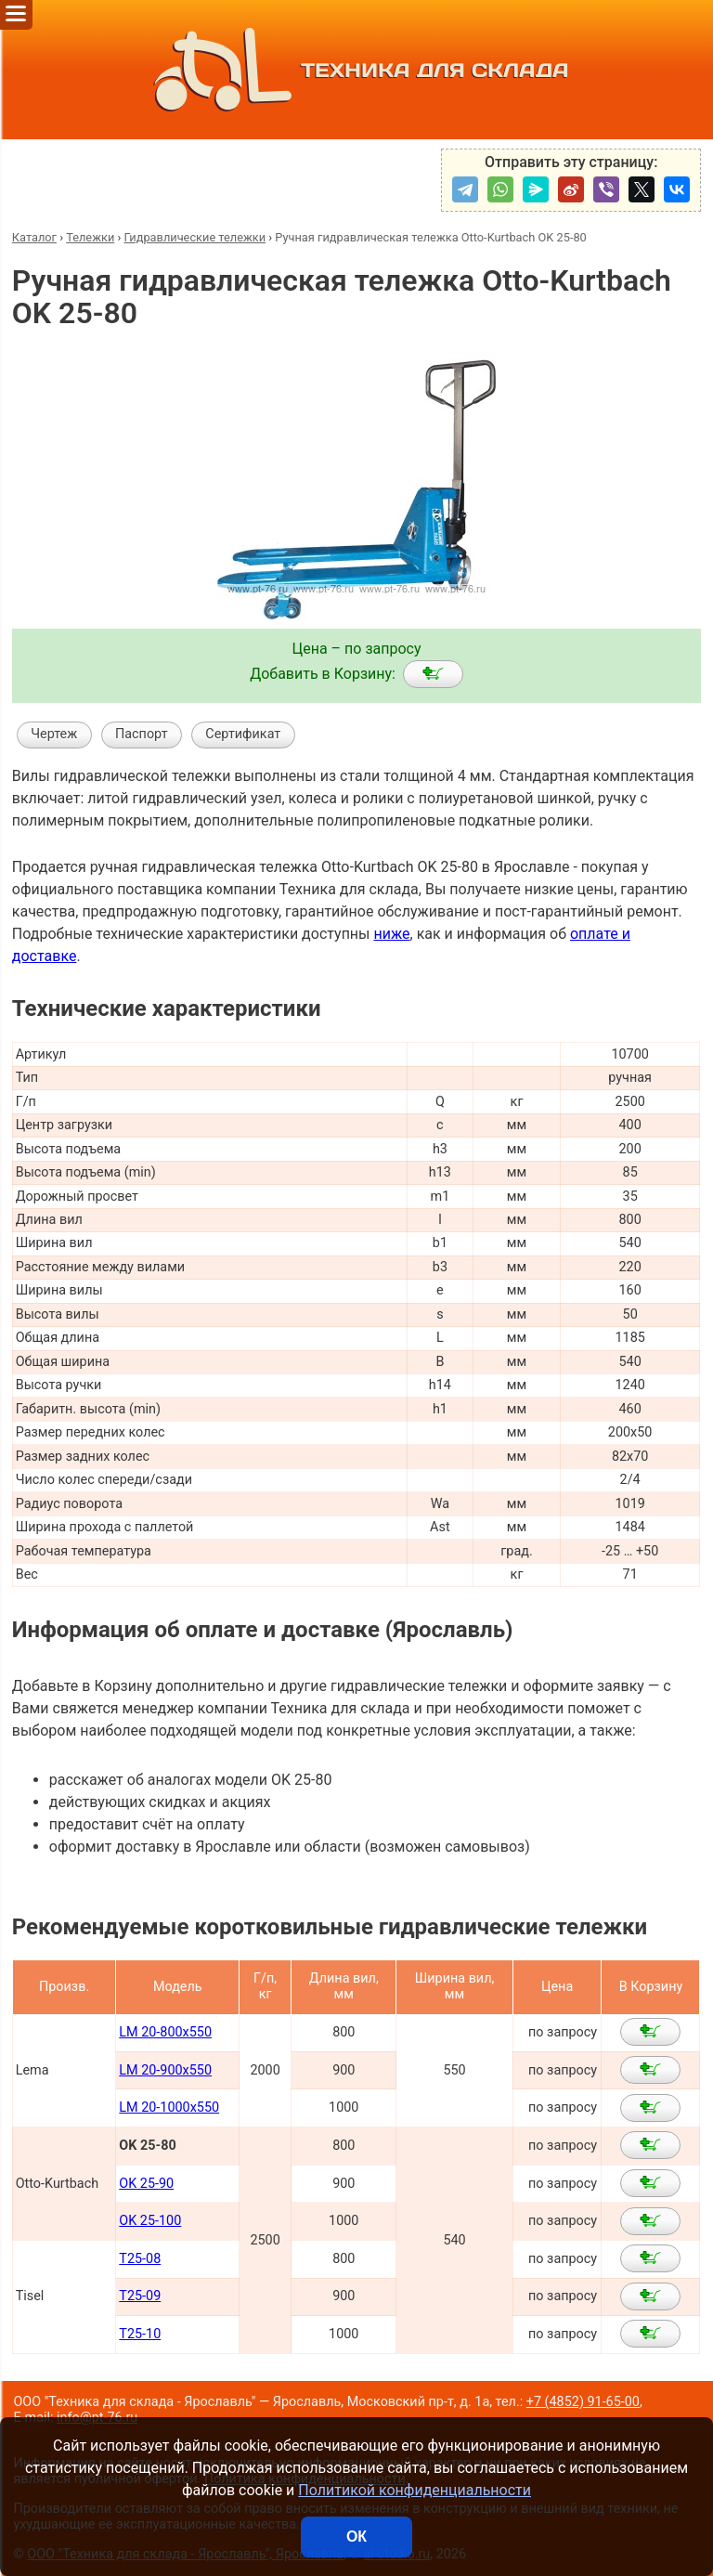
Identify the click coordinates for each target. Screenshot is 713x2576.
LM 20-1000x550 (169, 2107)
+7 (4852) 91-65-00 (583, 2402)
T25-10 (140, 2334)
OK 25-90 (146, 2184)
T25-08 (140, 2259)
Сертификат (242, 734)
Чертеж (54, 734)
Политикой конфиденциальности (414, 2490)
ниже (391, 934)
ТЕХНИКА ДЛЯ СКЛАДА (357, 69)
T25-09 (140, 2296)
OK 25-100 (150, 2221)
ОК (356, 2536)
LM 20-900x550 (165, 2070)
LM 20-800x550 (165, 2032)
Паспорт (141, 734)
